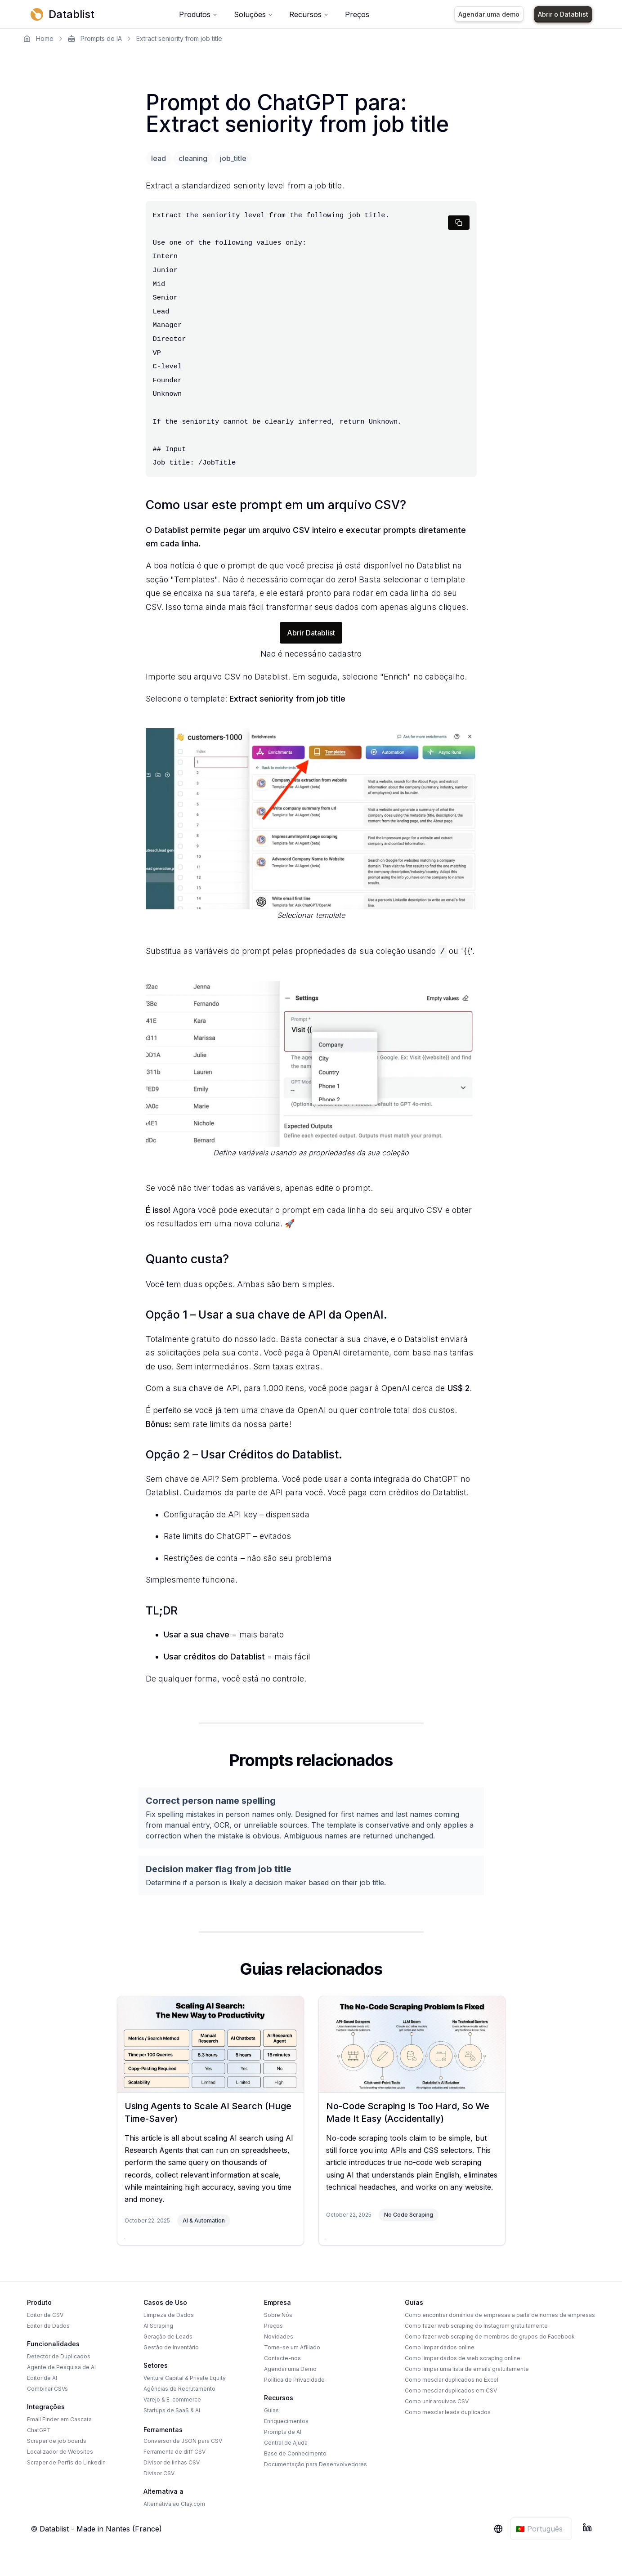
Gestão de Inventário (171, 2347)
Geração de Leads (167, 2336)
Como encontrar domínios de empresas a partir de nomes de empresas (500, 2315)
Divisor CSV (159, 2473)
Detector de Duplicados (58, 2356)
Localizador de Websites (60, 2451)
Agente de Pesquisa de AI (61, 2367)
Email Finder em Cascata (59, 2419)
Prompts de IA (95, 38)
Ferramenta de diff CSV (174, 2451)
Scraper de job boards (56, 2440)
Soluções (253, 14)
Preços (357, 14)
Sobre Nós (278, 2315)
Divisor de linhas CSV (171, 2462)
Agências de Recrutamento (179, 2388)
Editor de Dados (48, 2325)
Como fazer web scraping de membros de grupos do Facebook (490, 2336)
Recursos (309, 14)
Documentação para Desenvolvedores (315, 2464)
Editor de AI (42, 2378)
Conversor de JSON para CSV (182, 2440)
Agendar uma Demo (290, 2369)
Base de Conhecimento (295, 2453)
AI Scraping (158, 2325)
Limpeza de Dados (168, 2315)
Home (38, 38)
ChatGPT (39, 2430)
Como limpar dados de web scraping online (462, 2358)
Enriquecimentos (286, 2421)
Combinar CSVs (47, 2388)
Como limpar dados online (439, 2347)
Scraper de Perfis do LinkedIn (66, 2462)
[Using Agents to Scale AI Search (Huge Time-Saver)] (210, 2044)
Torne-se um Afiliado (292, 2347)
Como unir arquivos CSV (437, 2401)
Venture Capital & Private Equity (184, 2378)
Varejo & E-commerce (172, 2399)
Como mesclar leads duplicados (448, 2412)
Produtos (198, 14)
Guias (271, 2410)
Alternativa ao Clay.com (174, 2503)
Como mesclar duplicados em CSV (451, 2390)
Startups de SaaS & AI (171, 2410)
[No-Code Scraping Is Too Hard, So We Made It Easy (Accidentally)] (412, 2044)
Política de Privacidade (294, 2379)
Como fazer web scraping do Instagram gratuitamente (476, 2325)
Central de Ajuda (286, 2442)
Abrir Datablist (311, 632)
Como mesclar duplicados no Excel (451, 2379)
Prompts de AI (282, 2431)
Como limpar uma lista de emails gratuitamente (467, 2369)
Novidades (278, 2336)
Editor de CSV (45, 2315)
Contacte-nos (282, 2358)
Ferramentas (163, 2429)
